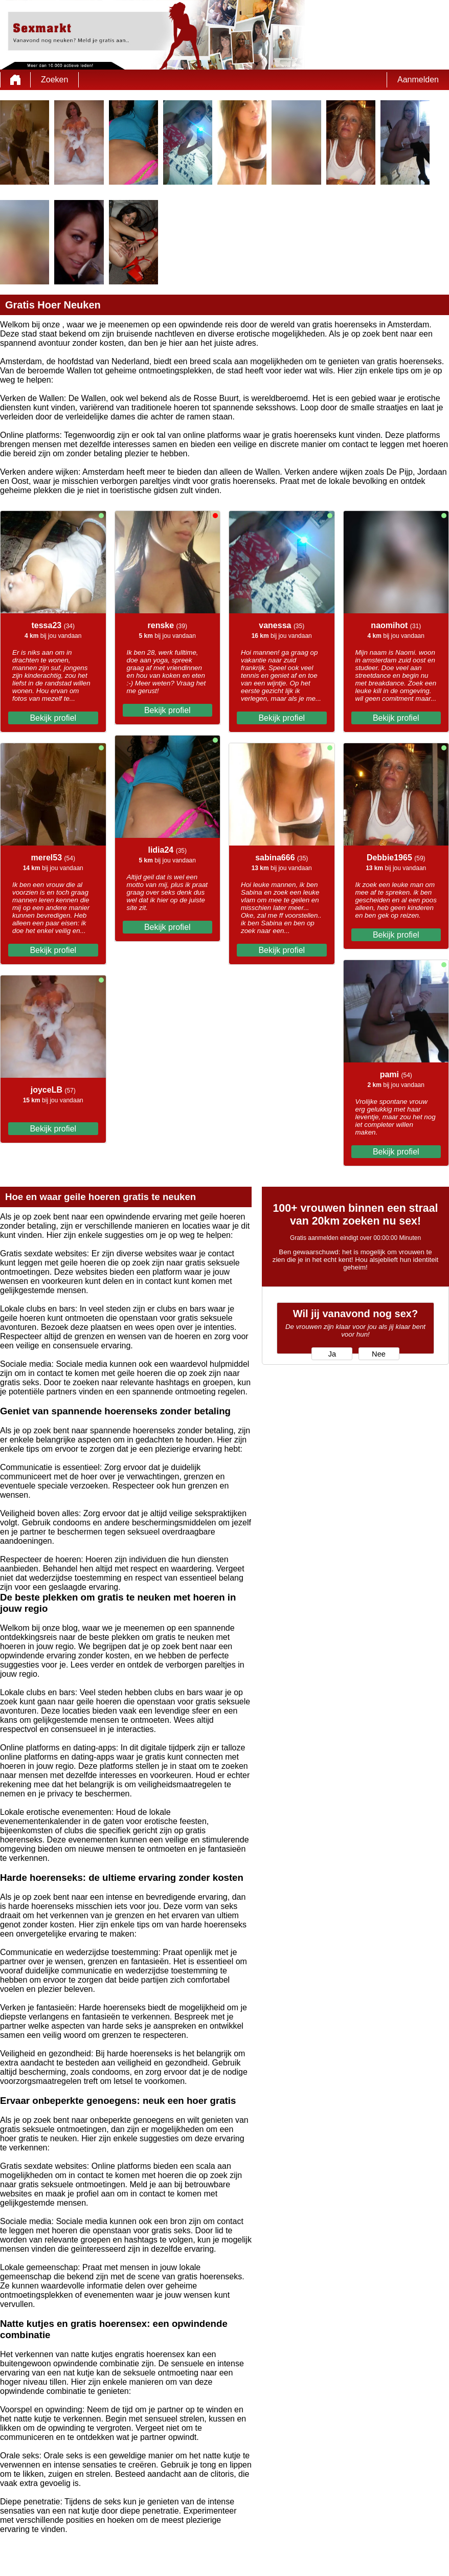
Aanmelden (418, 79)
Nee (379, 1354)
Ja (332, 1354)
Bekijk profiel (53, 718)
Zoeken (54, 79)
